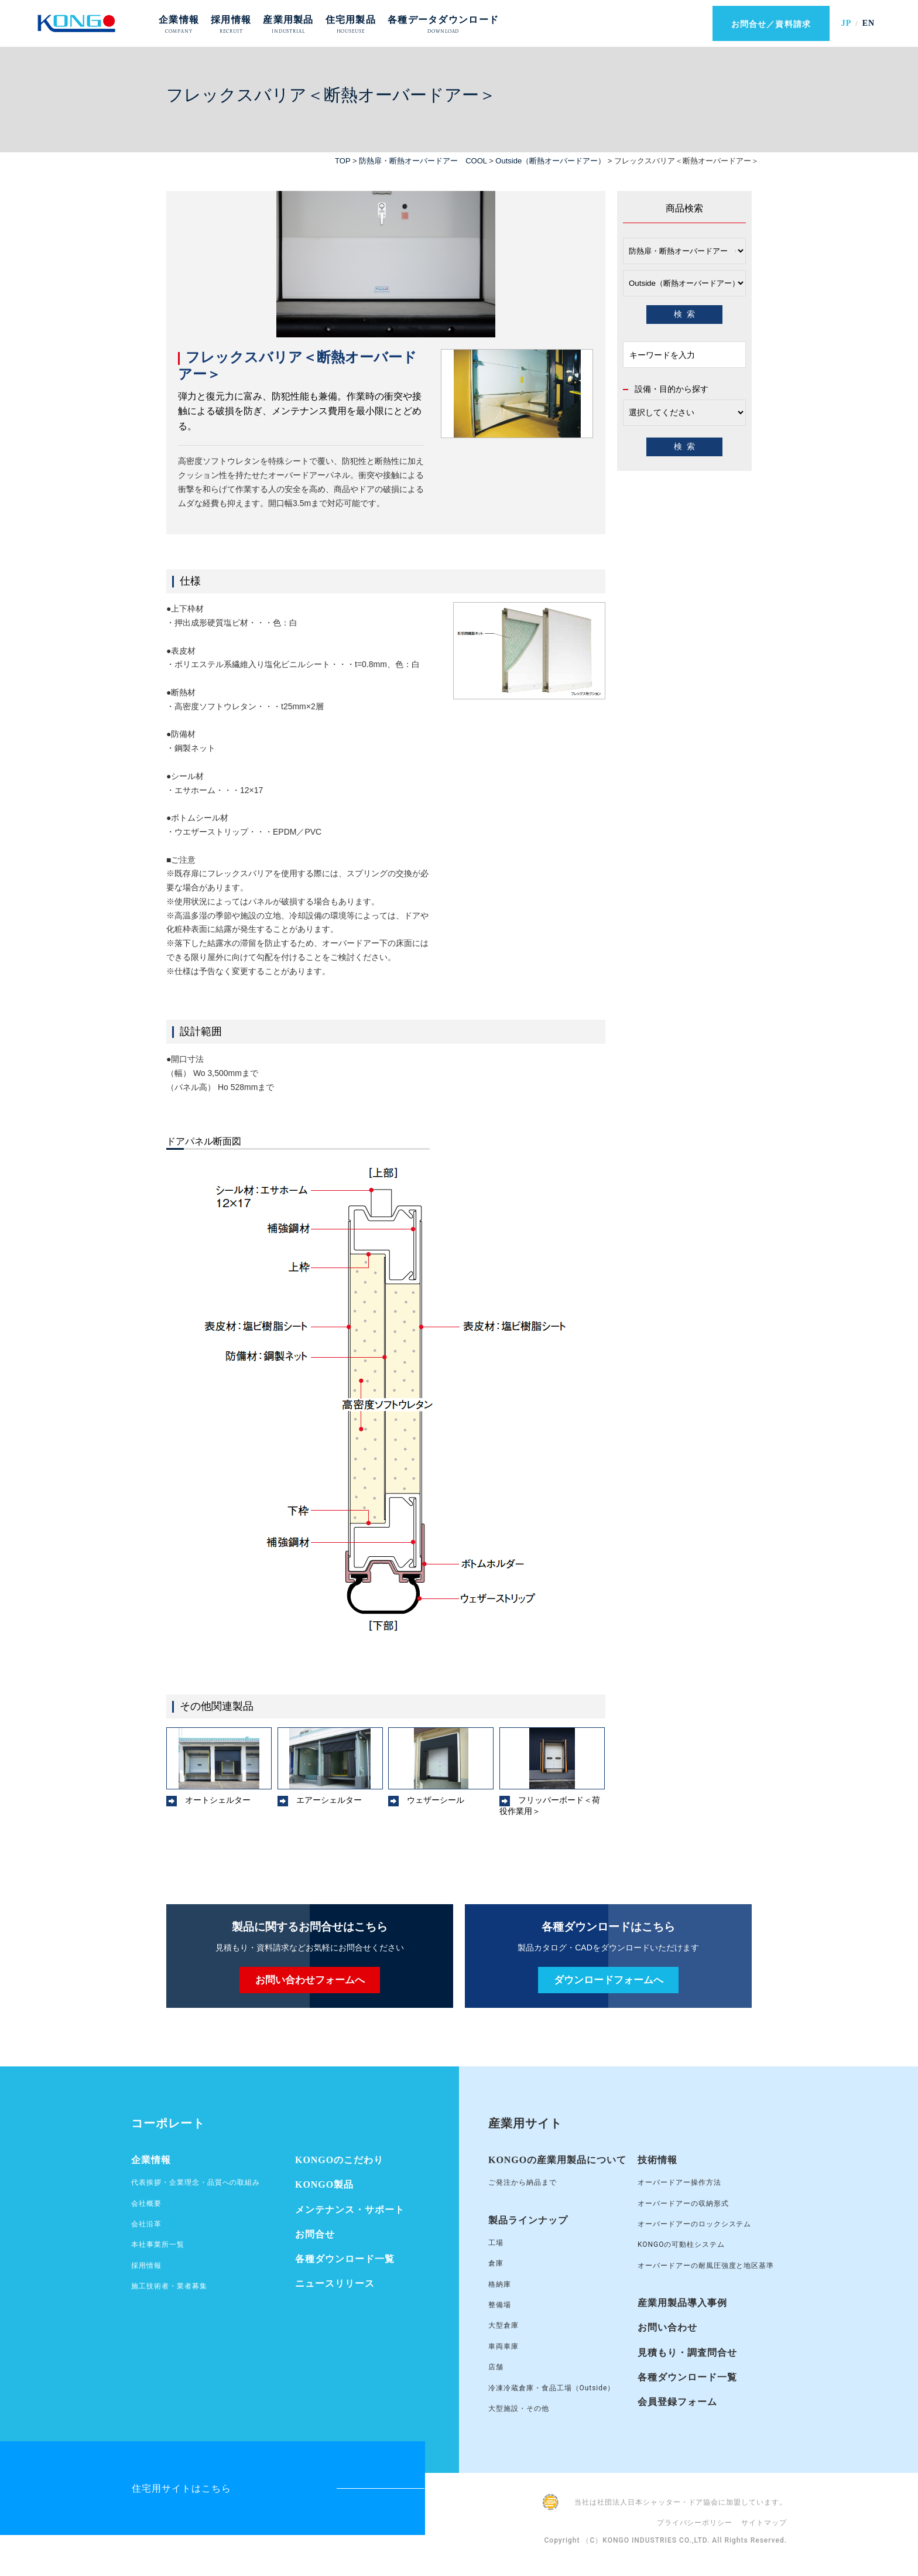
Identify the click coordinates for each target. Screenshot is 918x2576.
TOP (342, 160)
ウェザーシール (435, 1800)
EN (868, 23)
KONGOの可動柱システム (681, 2244)
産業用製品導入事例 (682, 2303)
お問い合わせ (667, 2327)
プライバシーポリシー (695, 2523)
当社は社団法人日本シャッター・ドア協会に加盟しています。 (680, 2502)
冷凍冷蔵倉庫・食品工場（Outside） (551, 2388)
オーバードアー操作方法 (679, 2182)
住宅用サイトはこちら (181, 2488)
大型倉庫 (503, 2325)
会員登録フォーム (677, 2402)
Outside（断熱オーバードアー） (550, 160)
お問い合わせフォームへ (310, 1980)
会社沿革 (146, 2224)
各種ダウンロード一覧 (345, 2259)
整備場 (499, 2305)
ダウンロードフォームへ (608, 1980)
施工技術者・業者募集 (169, 2286)
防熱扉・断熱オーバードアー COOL (423, 160)
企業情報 (151, 2160)
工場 (495, 2243)
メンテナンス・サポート (350, 2210)
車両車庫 (503, 2346)
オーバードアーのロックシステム (694, 2224)
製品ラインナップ (528, 2220)
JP (846, 23)
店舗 (495, 2367)
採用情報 (146, 2265)
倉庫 (495, 2263)
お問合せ (315, 2234)
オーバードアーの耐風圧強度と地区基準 (706, 2265)
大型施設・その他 (518, 2408)
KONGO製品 (324, 2184)
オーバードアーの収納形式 (683, 2203)
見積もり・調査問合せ (687, 2353)
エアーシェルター (329, 1800)
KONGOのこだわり (339, 2160)
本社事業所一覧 (157, 2244)
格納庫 (499, 2284)
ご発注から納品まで (522, 2182)
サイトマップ (764, 2523)
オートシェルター (218, 1800)
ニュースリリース (335, 2283)
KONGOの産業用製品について (557, 2160)
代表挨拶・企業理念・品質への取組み (195, 2182)
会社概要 (146, 2203)
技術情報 (657, 2160)
